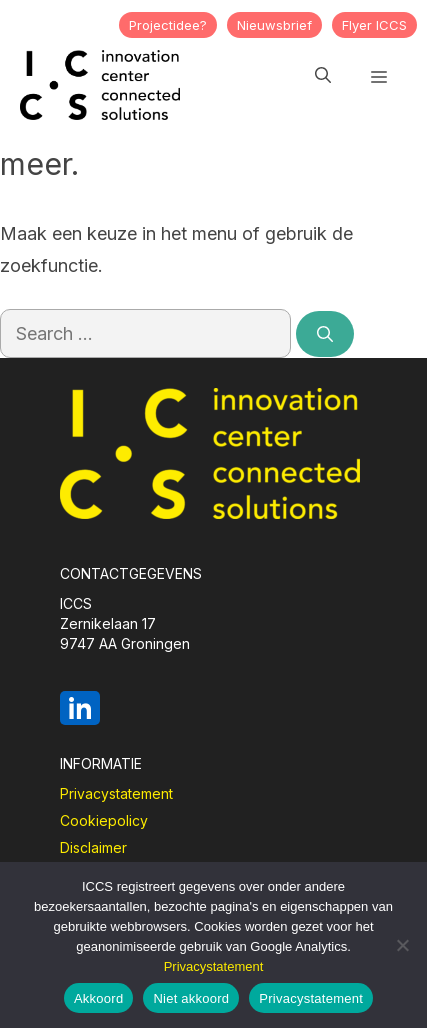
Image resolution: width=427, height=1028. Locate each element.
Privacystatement (116, 793)
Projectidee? (168, 25)
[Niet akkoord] (402, 945)
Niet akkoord (191, 998)
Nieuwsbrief (274, 25)
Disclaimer (93, 847)
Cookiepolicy (104, 820)
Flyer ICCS (374, 25)
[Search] (325, 334)
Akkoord (98, 998)
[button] (323, 75)
